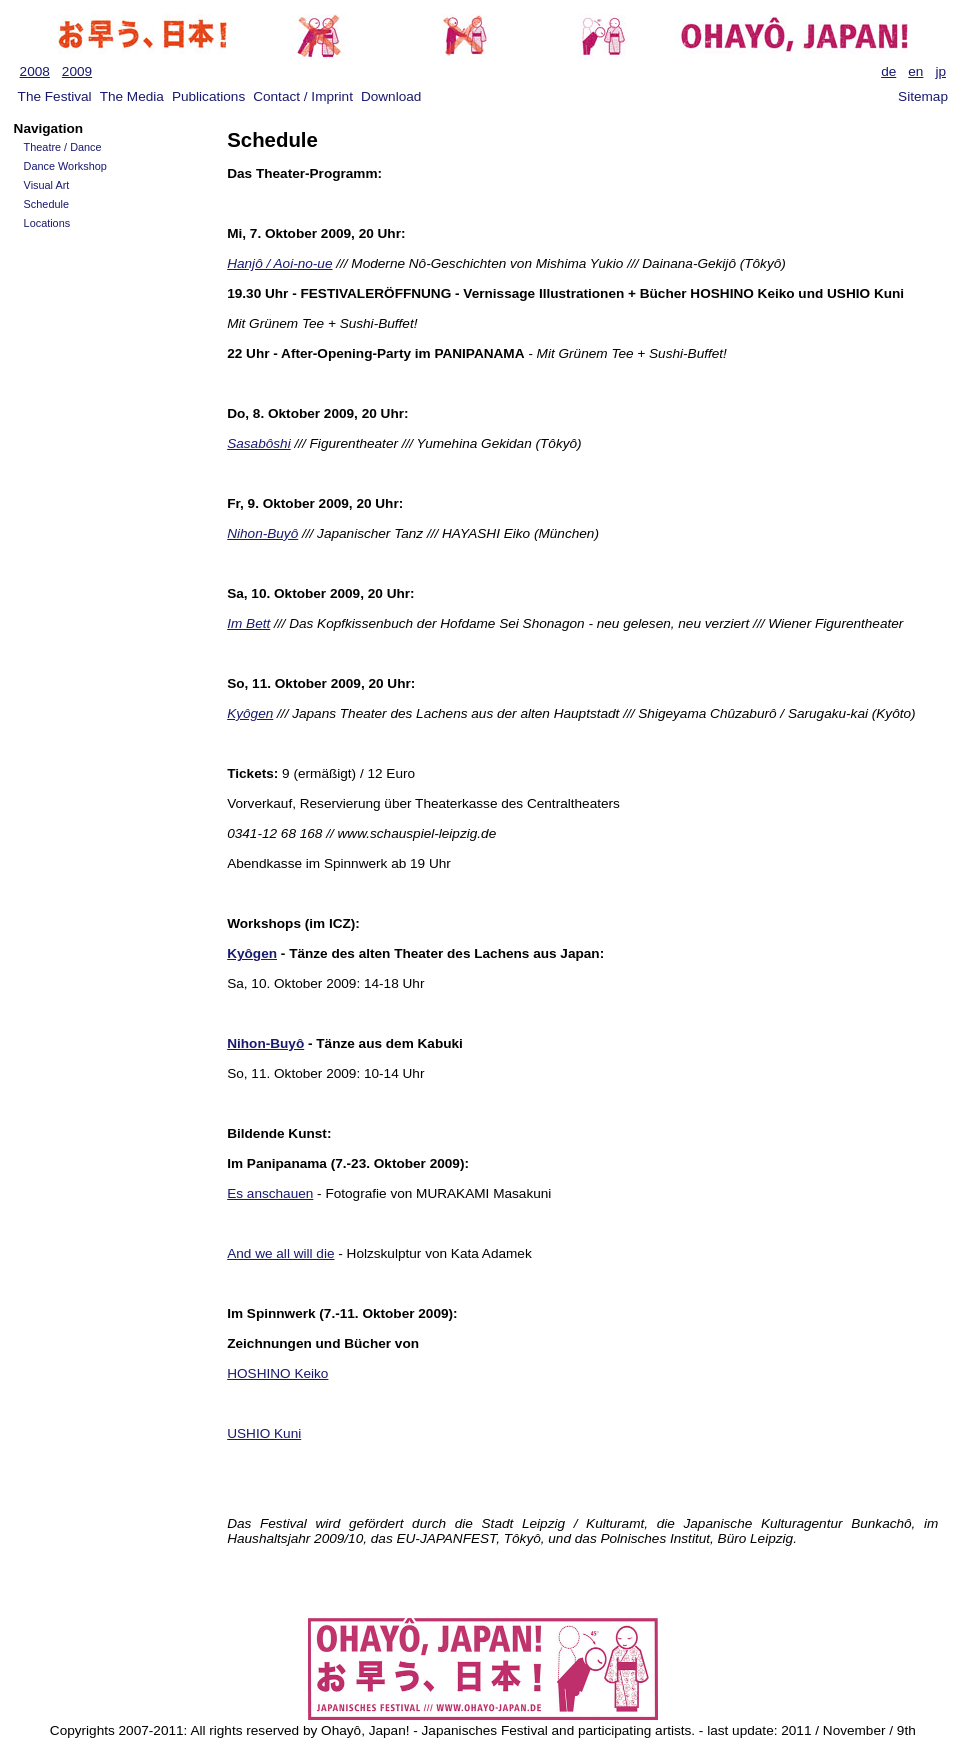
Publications (208, 96)
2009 (77, 71)
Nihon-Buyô (262, 533)
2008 (35, 71)
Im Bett (248, 623)
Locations (47, 223)
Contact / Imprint (303, 96)
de (888, 71)
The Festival (55, 96)
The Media (132, 96)
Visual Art (47, 185)
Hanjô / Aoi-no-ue (279, 263)
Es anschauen (270, 1193)
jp (940, 71)
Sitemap (923, 96)
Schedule (46, 204)
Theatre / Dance (63, 147)
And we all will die (280, 1253)
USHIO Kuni (264, 1433)
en (915, 71)
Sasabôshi (258, 443)
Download (391, 96)
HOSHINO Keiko (277, 1373)
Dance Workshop (65, 166)
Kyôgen (250, 713)
